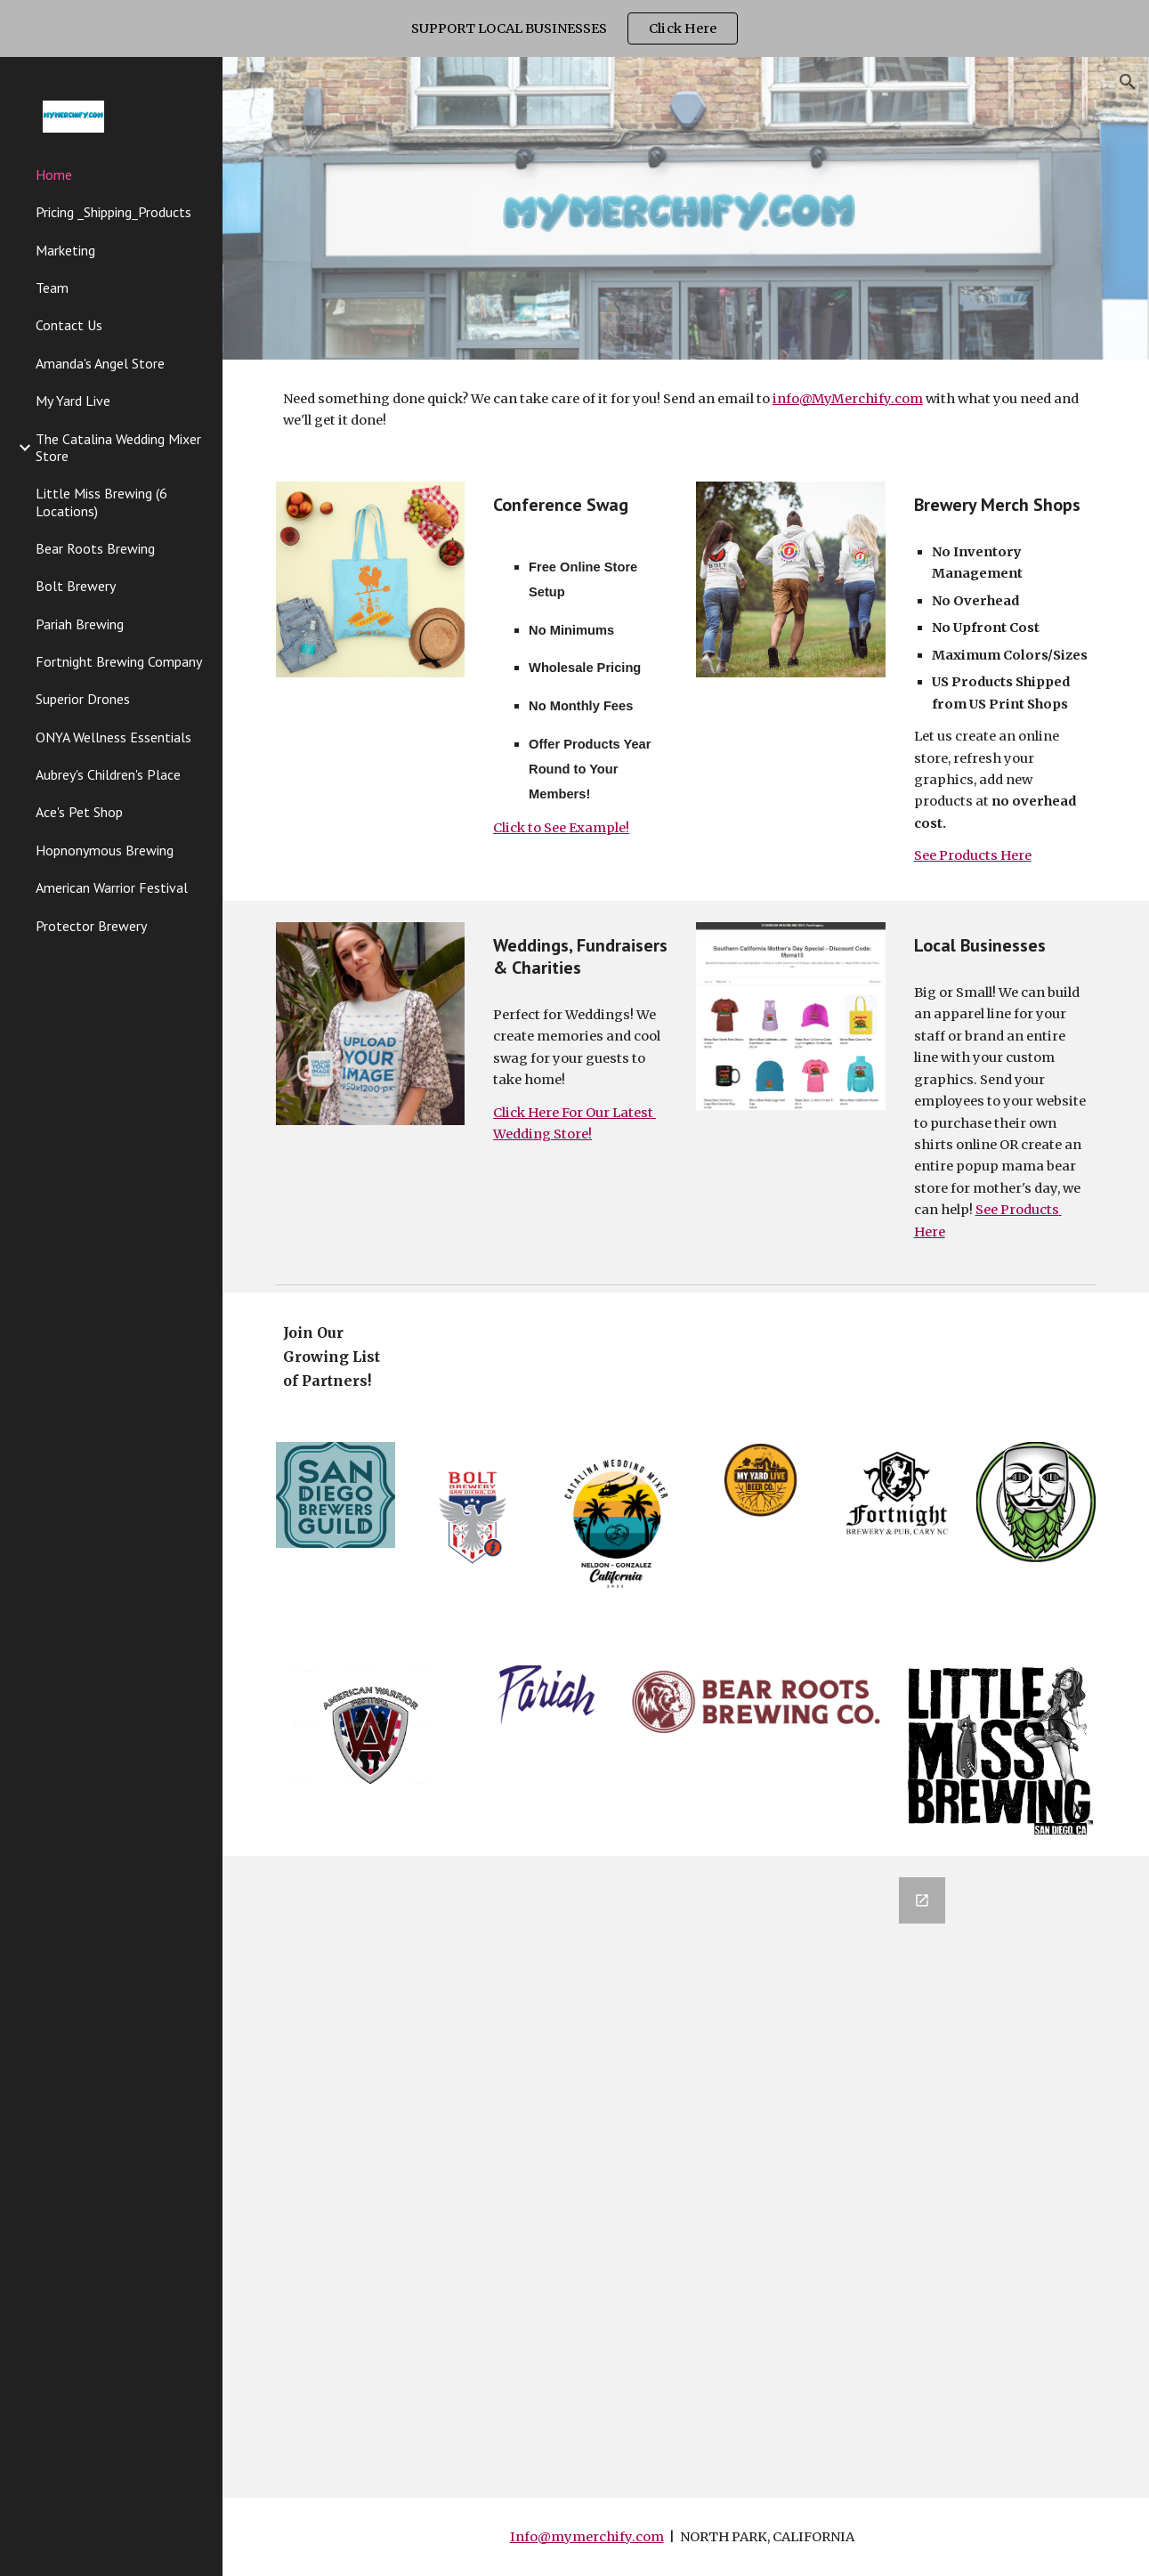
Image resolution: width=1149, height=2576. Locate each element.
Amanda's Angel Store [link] (100, 363)
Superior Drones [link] (83, 699)
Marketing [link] (65, 250)
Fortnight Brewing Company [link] (119, 661)
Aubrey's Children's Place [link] (108, 774)
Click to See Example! (561, 828)
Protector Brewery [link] (91, 926)
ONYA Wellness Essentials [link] (113, 737)
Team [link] (52, 287)
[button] (1127, 82)
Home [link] (54, 174)
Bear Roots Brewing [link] (95, 548)
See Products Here (973, 855)
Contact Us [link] (69, 325)
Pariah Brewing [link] (80, 624)
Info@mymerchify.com (587, 2537)
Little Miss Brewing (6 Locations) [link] (101, 501)
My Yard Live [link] (73, 400)
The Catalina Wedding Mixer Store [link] (118, 447)
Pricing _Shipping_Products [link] (113, 212)
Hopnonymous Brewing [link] (105, 850)
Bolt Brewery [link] (76, 586)
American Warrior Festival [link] (112, 887)
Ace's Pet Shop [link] (79, 812)
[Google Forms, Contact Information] (685, 2176)
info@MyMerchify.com (848, 399)
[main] (686, 410)
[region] (574, 28)
